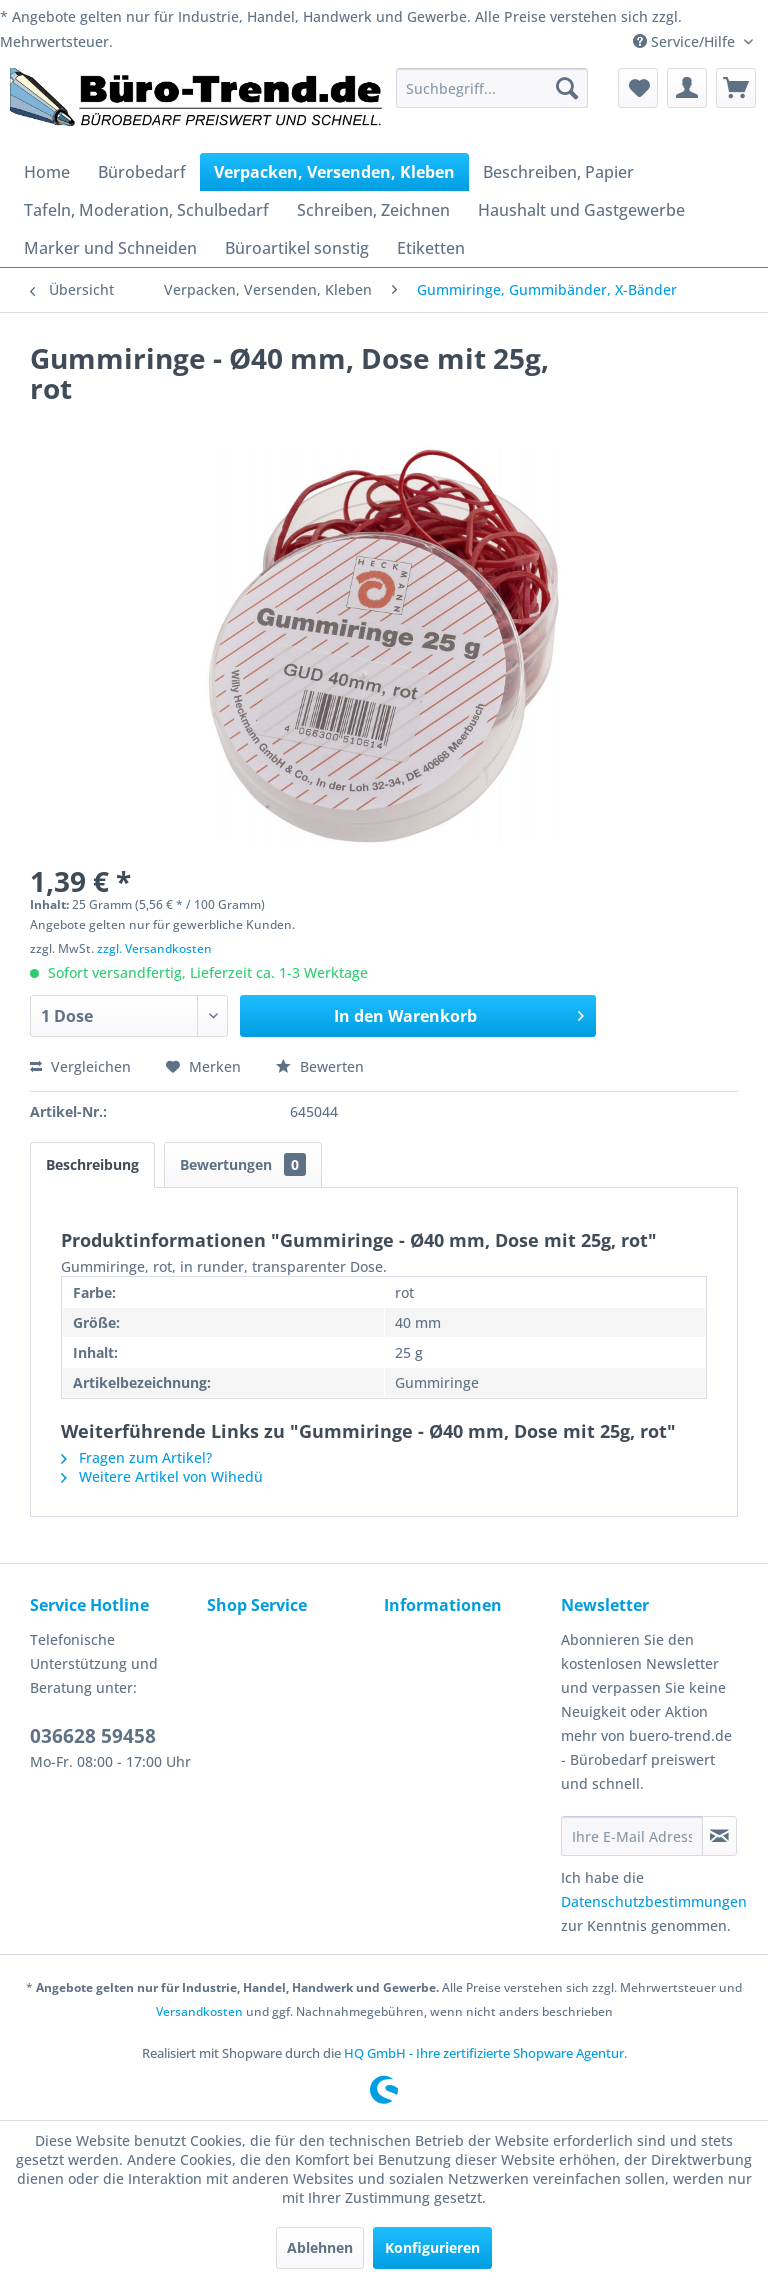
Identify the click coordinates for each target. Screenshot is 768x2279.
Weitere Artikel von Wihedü (162, 1476)
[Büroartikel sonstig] (297, 248)
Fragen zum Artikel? (136, 1457)
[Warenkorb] (736, 88)
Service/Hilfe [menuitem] (686, 41)
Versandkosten (199, 2011)
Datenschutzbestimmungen (654, 1901)
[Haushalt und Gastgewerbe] (581, 210)
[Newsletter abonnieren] (719, 1836)
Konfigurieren (432, 2247)
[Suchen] (567, 88)
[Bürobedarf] (142, 172)
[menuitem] (492, 88)
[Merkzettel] (638, 88)
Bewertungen (243, 1164)
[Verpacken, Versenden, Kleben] (334, 172)
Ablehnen (320, 2247)
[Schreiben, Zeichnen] (373, 210)
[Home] (47, 172)
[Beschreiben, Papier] (558, 172)
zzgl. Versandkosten (154, 948)
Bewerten (320, 1066)
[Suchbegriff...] (492, 88)
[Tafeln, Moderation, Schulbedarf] (146, 210)
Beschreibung (92, 1164)
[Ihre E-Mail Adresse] (632, 1836)
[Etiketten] (431, 248)
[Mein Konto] (687, 88)
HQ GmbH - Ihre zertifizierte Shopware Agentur (484, 2053)
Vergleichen (80, 1066)
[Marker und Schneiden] (110, 248)
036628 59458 (93, 1736)
